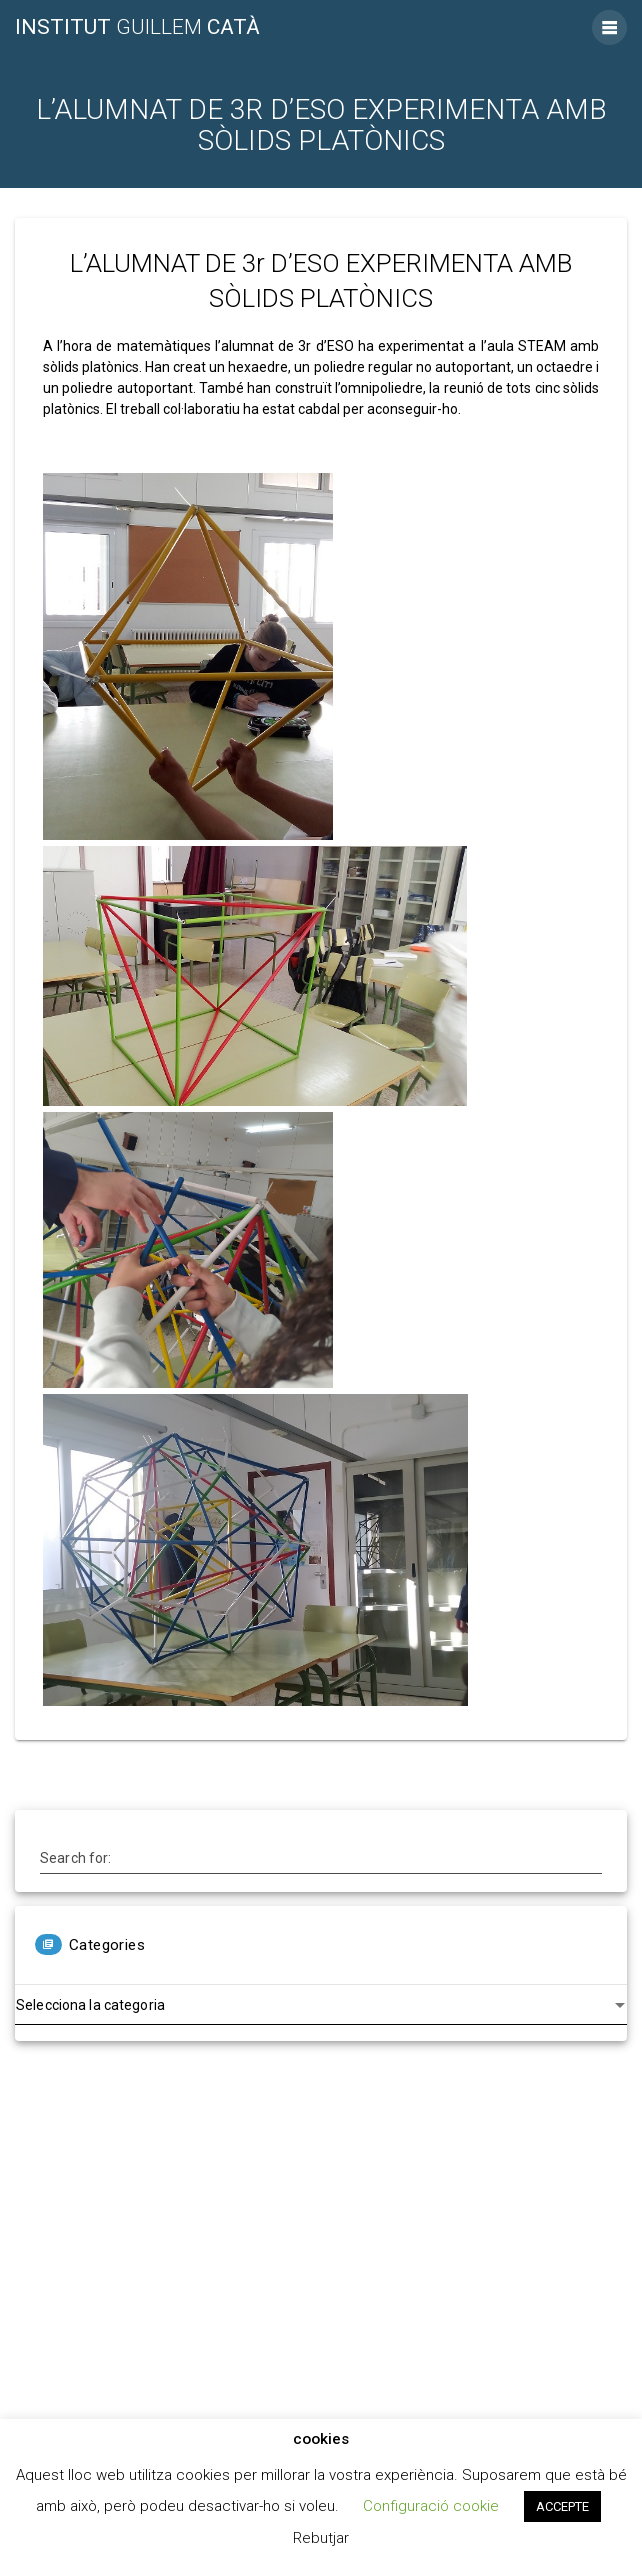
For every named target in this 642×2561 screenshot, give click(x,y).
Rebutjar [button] (321, 2538)
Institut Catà (137, 27)
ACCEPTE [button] (562, 2506)
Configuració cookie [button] (431, 2506)
